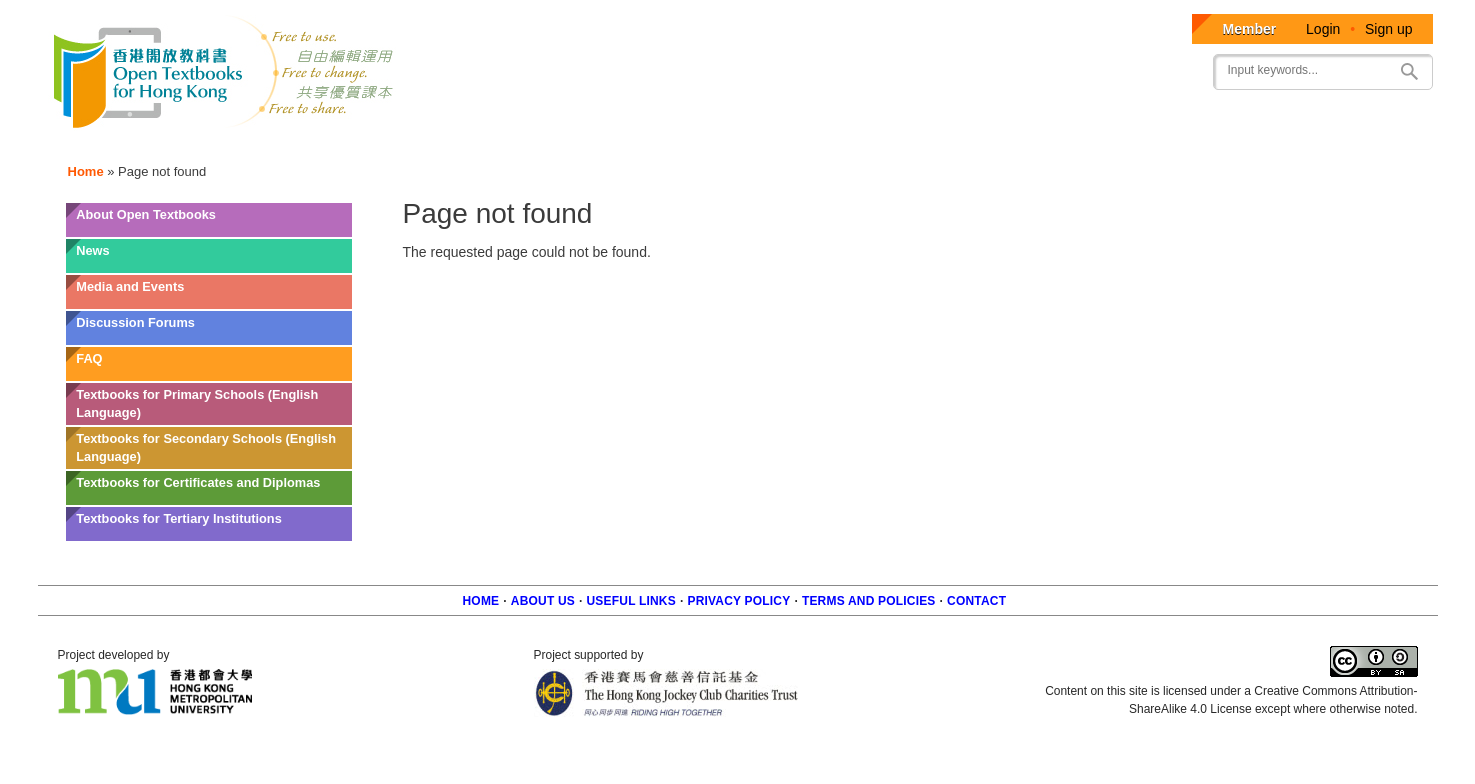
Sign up (1388, 29)
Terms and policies (869, 601)
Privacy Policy (738, 601)
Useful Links (631, 601)
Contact (976, 601)
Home (86, 171)
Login (1323, 29)
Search (1410, 71)
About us (543, 601)
